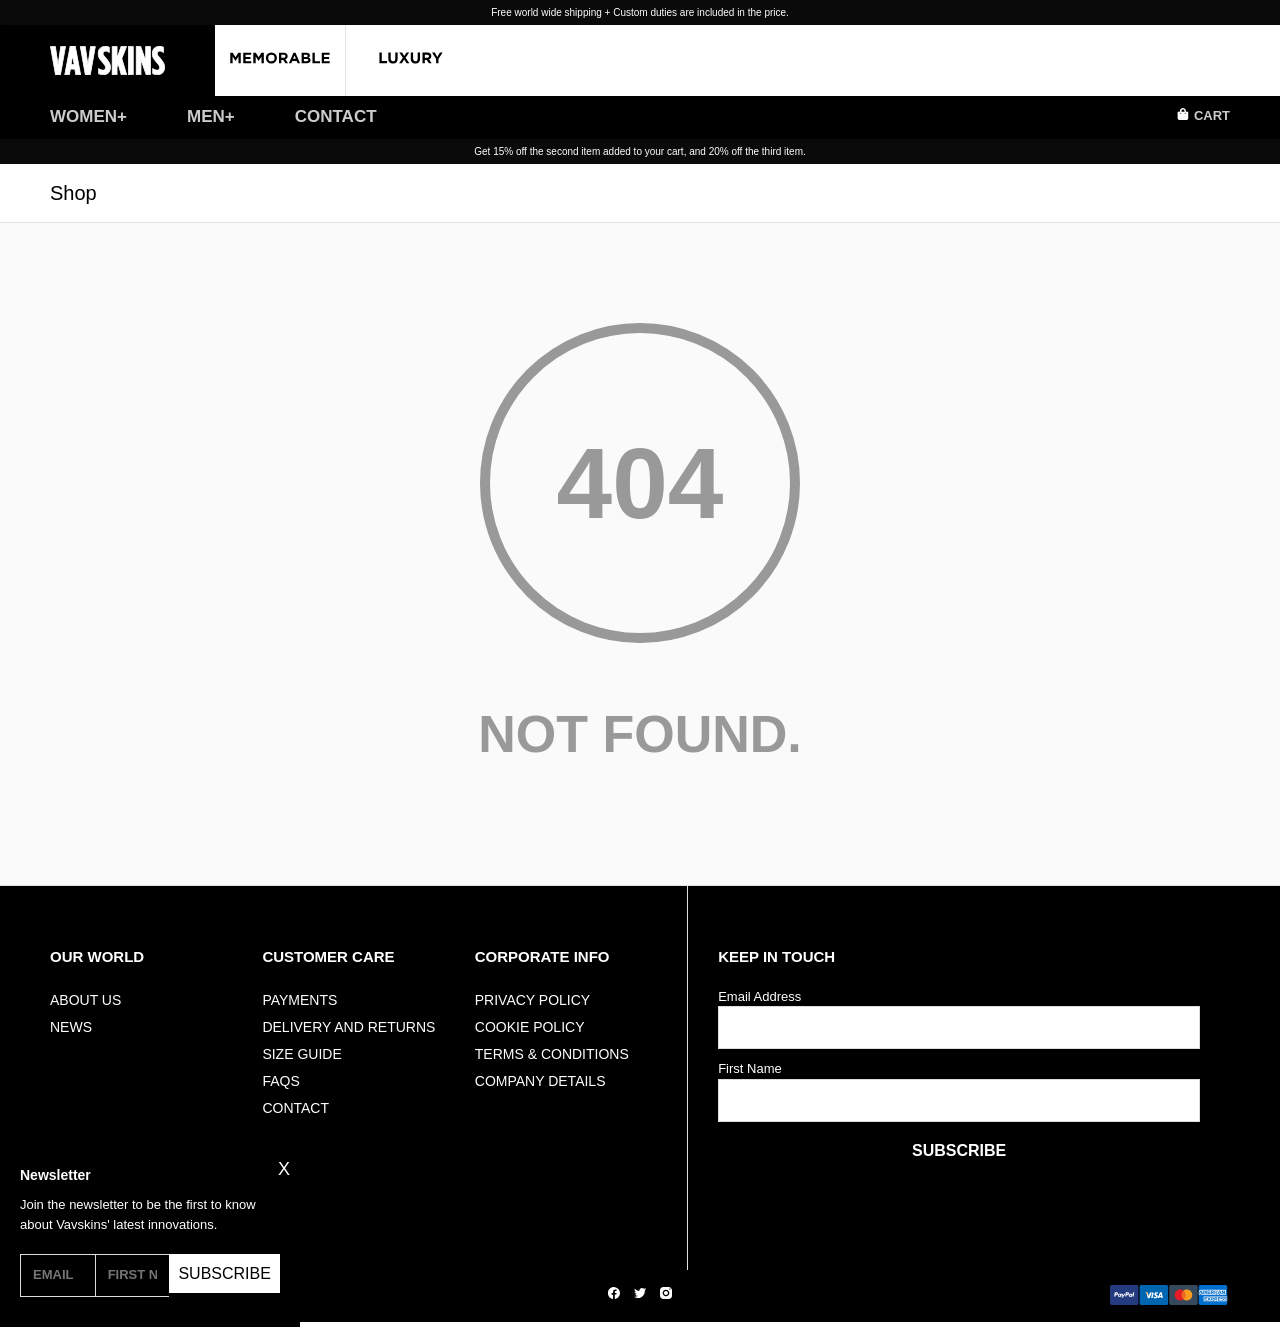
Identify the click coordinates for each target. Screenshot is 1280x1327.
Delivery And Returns (348, 1027)
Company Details (540, 1081)
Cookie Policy (530, 1027)
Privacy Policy (532, 1000)
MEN (206, 116)
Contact (295, 1108)
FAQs (280, 1081)
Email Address (759, 996)
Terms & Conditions (552, 1054)
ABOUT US (85, 1000)
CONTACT (336, 116)
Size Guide (301, 1054)
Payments (299, 1000)
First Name (750, 1068)
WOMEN (83, 116)
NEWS (71, 1027)
